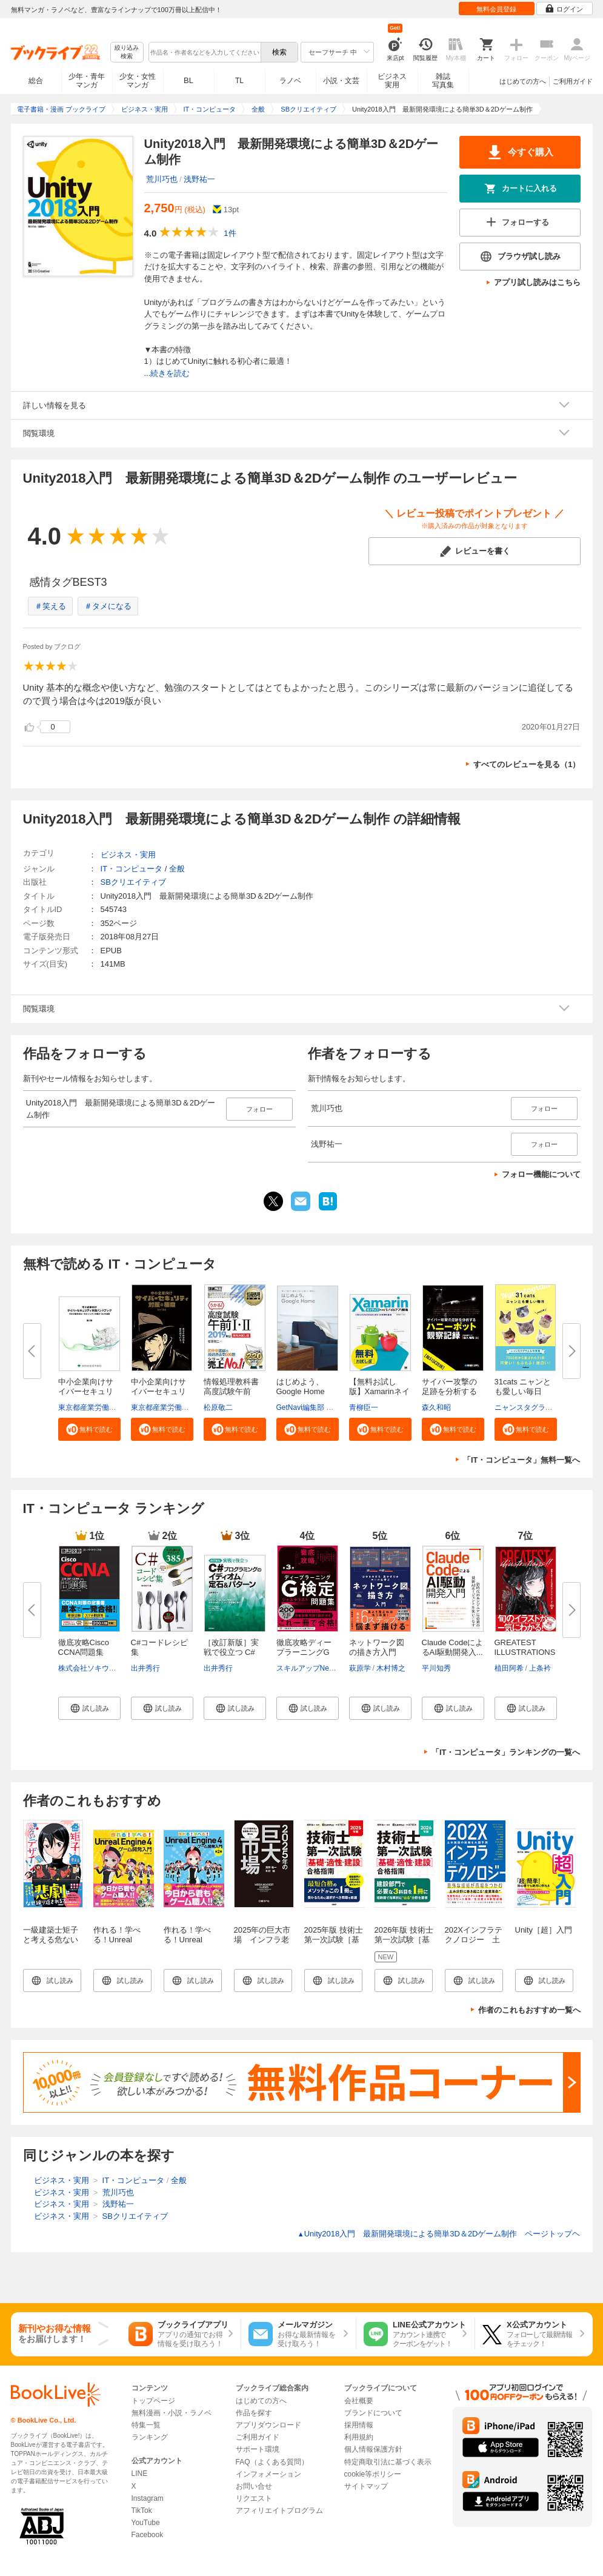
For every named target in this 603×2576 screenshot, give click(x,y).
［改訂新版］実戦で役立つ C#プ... (231, 1652)
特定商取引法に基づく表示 (387, 2462)
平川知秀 (436, 1668)
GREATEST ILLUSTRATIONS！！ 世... (537, 1652)
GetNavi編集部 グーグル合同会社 (330, 1407)
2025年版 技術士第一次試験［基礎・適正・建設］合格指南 (334, 1944)
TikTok (142, 2510)
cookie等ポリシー (373, 2474)
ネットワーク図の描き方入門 (376, 1647)
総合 (35, 80)
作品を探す (254, 2413)
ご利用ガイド (573, 81)
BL (188, 80)
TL (239, 80)
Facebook (148, 2535)
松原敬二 (218, 1407)
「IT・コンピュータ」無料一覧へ (522, 1459)
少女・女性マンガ (137, 80)
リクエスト (254, 2498)
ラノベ (290, 80)
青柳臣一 (363, 1407)
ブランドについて (373, 2413)
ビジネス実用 (392, 80)
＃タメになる (108, 606)
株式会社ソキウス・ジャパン (105, 1668)
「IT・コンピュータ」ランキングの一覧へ (506, 1752)
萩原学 (360, 1668)
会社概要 (358, 2401)
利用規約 (358, 2437)
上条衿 (540, 1668)
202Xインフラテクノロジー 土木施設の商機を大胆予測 (473, 1944)
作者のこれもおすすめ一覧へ (529, 2009)
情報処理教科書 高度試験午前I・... (231, 1391)
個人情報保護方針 (373, 2449)
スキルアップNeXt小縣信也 (320, 1668)
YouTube (146, 2522)
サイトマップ (366, 2486)
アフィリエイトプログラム (279, 2510)
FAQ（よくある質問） (272, 2462)
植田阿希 (509, 1668)
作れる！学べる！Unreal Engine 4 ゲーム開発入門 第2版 (192, 1944)
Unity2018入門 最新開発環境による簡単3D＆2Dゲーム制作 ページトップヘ (439, 2233)
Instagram (148, 2498)
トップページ (153, 2401)
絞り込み (127, 52)
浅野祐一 (199, 179)
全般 (177, 868)
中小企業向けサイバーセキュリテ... (85, 1391)
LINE (140, 2473)
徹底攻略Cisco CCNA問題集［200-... (84, 1652)
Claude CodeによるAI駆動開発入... (453, 1647)
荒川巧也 (162, 179)
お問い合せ (254, 2486)
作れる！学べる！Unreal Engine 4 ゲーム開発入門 (121, 1944)
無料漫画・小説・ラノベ (172, 2413)
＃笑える (50, 606)
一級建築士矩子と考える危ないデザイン (50, 1939)
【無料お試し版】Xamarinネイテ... (379, 1391)
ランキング (150, 2437)
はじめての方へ (522, 81)
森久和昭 (436, 1407)
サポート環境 (257, 2449)
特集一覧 (146, 2425)
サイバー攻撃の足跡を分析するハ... (449, 1391)
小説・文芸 (341, 80)
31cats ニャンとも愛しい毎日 (523, 1386)
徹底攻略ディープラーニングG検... (303, 1652)
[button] (89, 1429)
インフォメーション (268, 2474)
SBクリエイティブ (133, 882)
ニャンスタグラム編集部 (535, 1407)
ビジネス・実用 (128, 854)
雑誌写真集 (443, 80)
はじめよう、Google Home (300, 1386)
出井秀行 (145, 1668)
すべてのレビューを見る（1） (526, 764)
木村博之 (390, 1668)
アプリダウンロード (268, 2425)
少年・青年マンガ (86, 80)
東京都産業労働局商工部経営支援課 (116, 1407)
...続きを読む (167, 373)
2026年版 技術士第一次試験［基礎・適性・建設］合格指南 (404, 1944)
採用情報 (358, 2425)
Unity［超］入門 (544, 1929)
